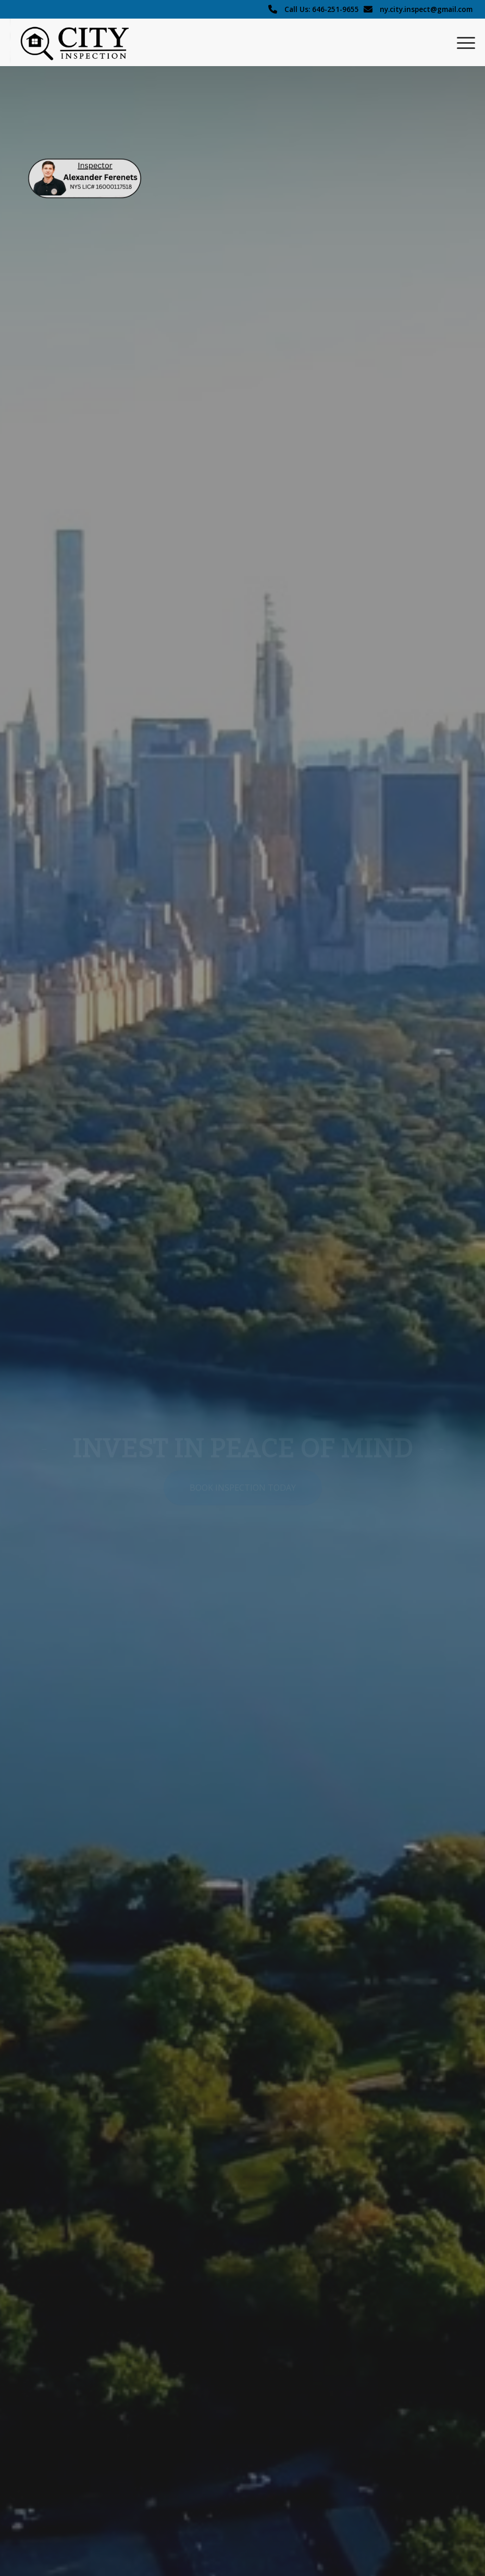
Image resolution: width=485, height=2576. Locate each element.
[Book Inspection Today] (243, 1487)
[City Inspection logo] (80, 42)
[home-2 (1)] (84, 178)
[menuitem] (460, 42)
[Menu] (460, 42)
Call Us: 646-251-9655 (321, 9)
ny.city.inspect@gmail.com (426, 9)
